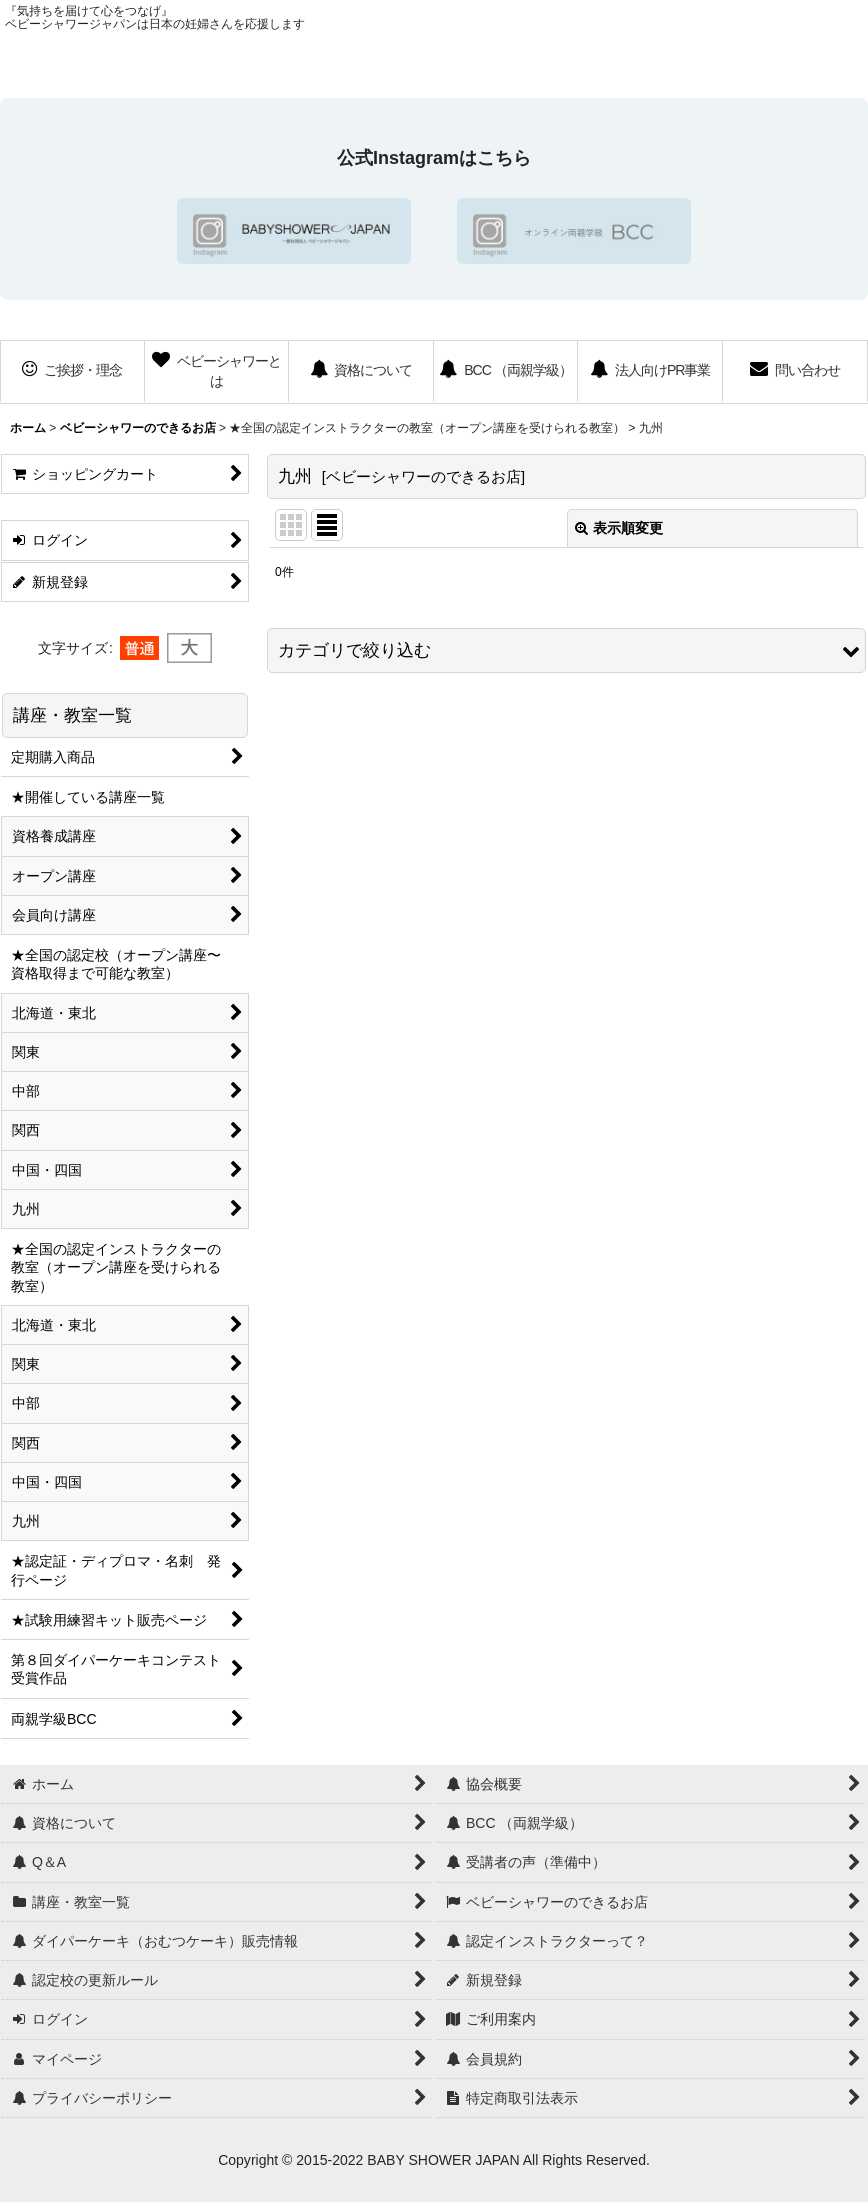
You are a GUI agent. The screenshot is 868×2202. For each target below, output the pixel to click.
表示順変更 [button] (619, 528)
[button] (566, 650)
